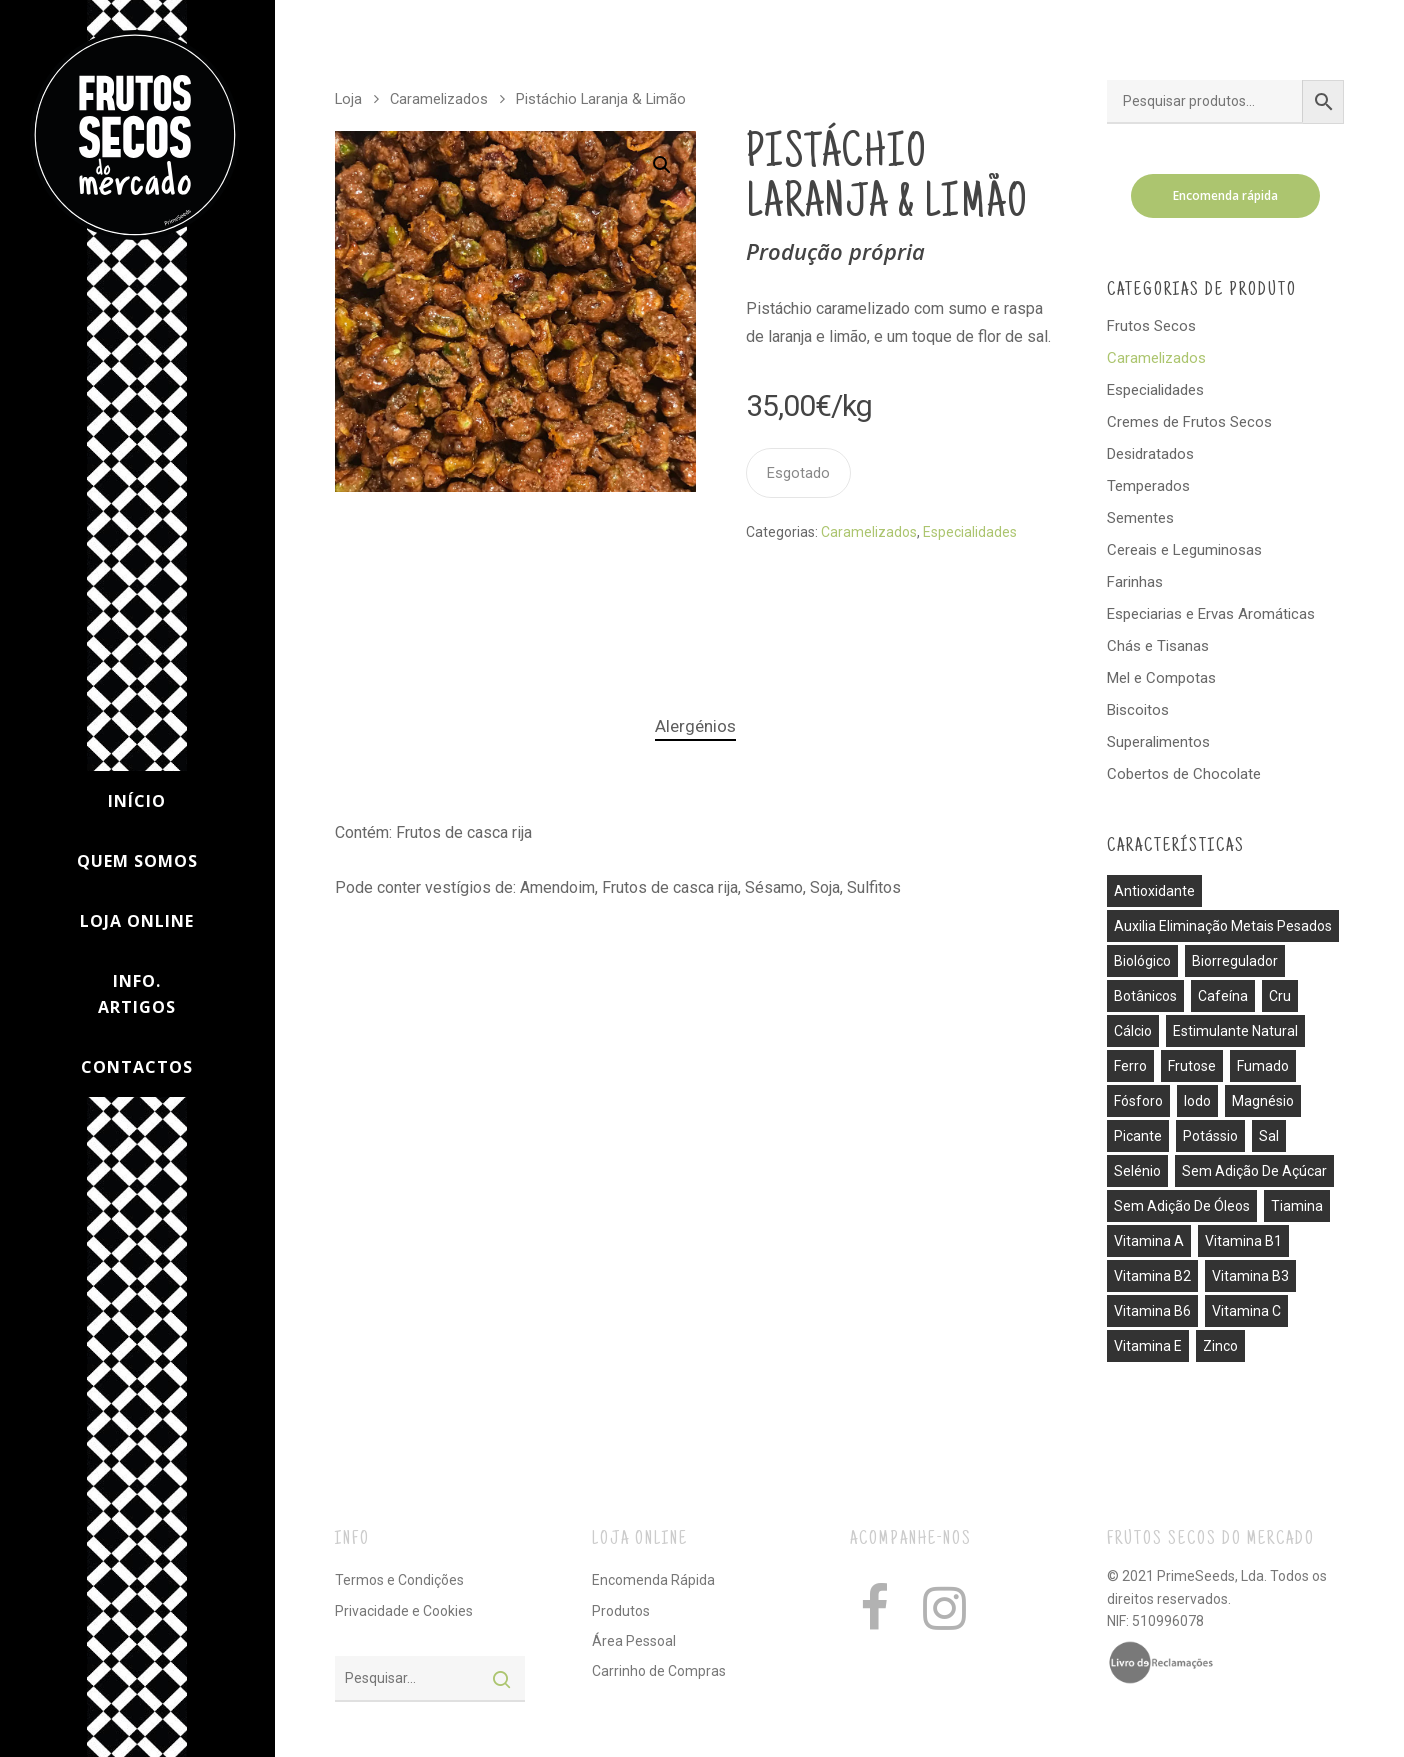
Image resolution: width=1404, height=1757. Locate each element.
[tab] (695, 726)
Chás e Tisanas (1158, 646)
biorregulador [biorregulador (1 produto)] (1235, 961)
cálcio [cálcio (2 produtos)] (1133, 1031)
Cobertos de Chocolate (1184, 774)
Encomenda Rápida (653, 1580)
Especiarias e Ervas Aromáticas (1211, 614)
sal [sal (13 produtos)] (1269, 1136)
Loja (348, 99)
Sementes (1140, 518)
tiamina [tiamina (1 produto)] (1297, 1206)
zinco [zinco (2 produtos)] (1220, 1346)
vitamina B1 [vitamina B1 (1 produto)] (1243, 1241)
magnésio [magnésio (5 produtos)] (1263, 1101)
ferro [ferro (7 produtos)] (1130, 1066)
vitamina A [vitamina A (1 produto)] (1149, 1241)
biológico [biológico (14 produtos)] (1142, 961)
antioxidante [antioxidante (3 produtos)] (1154, 891)
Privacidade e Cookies (404, 1611)
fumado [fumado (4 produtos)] (1263, 1066)
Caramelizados (439, 99)
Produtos (621, 1611)
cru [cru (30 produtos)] (1280, 996)
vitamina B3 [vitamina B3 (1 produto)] (1250, 1276)
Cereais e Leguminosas (1184, 550)
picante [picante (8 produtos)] (1138, 1136)
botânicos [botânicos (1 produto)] (1145, 996)
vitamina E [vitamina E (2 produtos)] (1148, 1346)
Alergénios (695, 726)
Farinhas (1135, 582)
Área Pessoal (634, 1641)
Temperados (1148, 486)
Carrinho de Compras (659, 1671)
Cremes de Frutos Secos (1189, 422)
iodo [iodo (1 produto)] (1197, 1101)
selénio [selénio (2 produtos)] (1137, 1171)
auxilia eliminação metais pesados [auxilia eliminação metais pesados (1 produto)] (1223, 926)
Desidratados (1150, 454)
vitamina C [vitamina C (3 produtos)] (1246, 1311)
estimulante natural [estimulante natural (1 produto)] (1235, 1031)
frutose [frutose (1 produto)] (1192, 1066)
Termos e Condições (399, 1580)
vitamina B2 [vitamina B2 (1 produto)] (1152, 1276)
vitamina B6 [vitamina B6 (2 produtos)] (1152, 1311)
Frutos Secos (1151, 326)
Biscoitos (1138, 710)
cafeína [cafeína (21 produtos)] (1223, 996)
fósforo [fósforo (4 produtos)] (1138, 1101)
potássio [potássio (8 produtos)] (1210, 1136)
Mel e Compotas (1161, 678)
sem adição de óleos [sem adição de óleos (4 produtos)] (1182, 1206)
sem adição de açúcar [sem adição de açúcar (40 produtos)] (1254, 1171)
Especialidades (970, 532)
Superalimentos (1158, 742)
